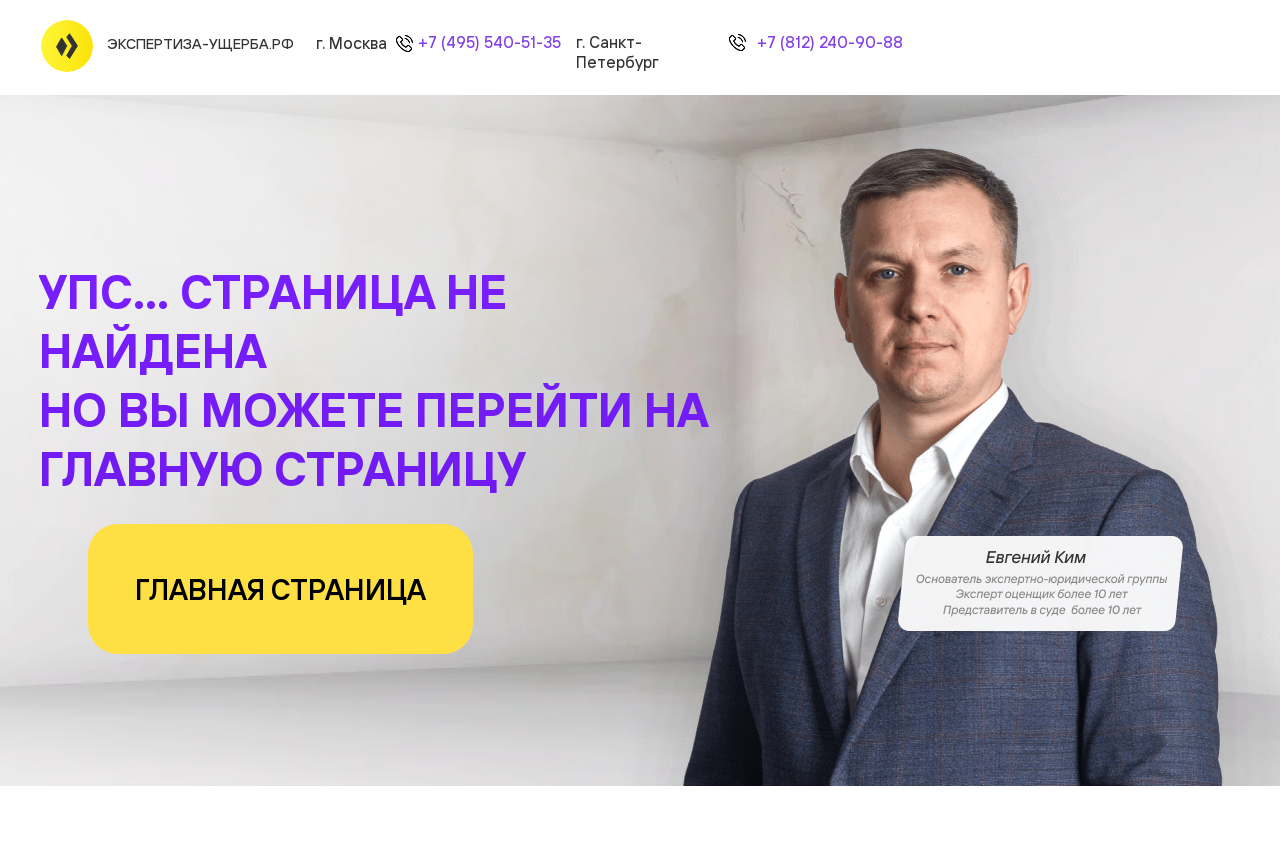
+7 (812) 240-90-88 (830, 42)
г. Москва (351, 43)
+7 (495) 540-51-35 (489, 42)
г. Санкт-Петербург (617, 52)
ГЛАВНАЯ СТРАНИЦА (280, 589)
